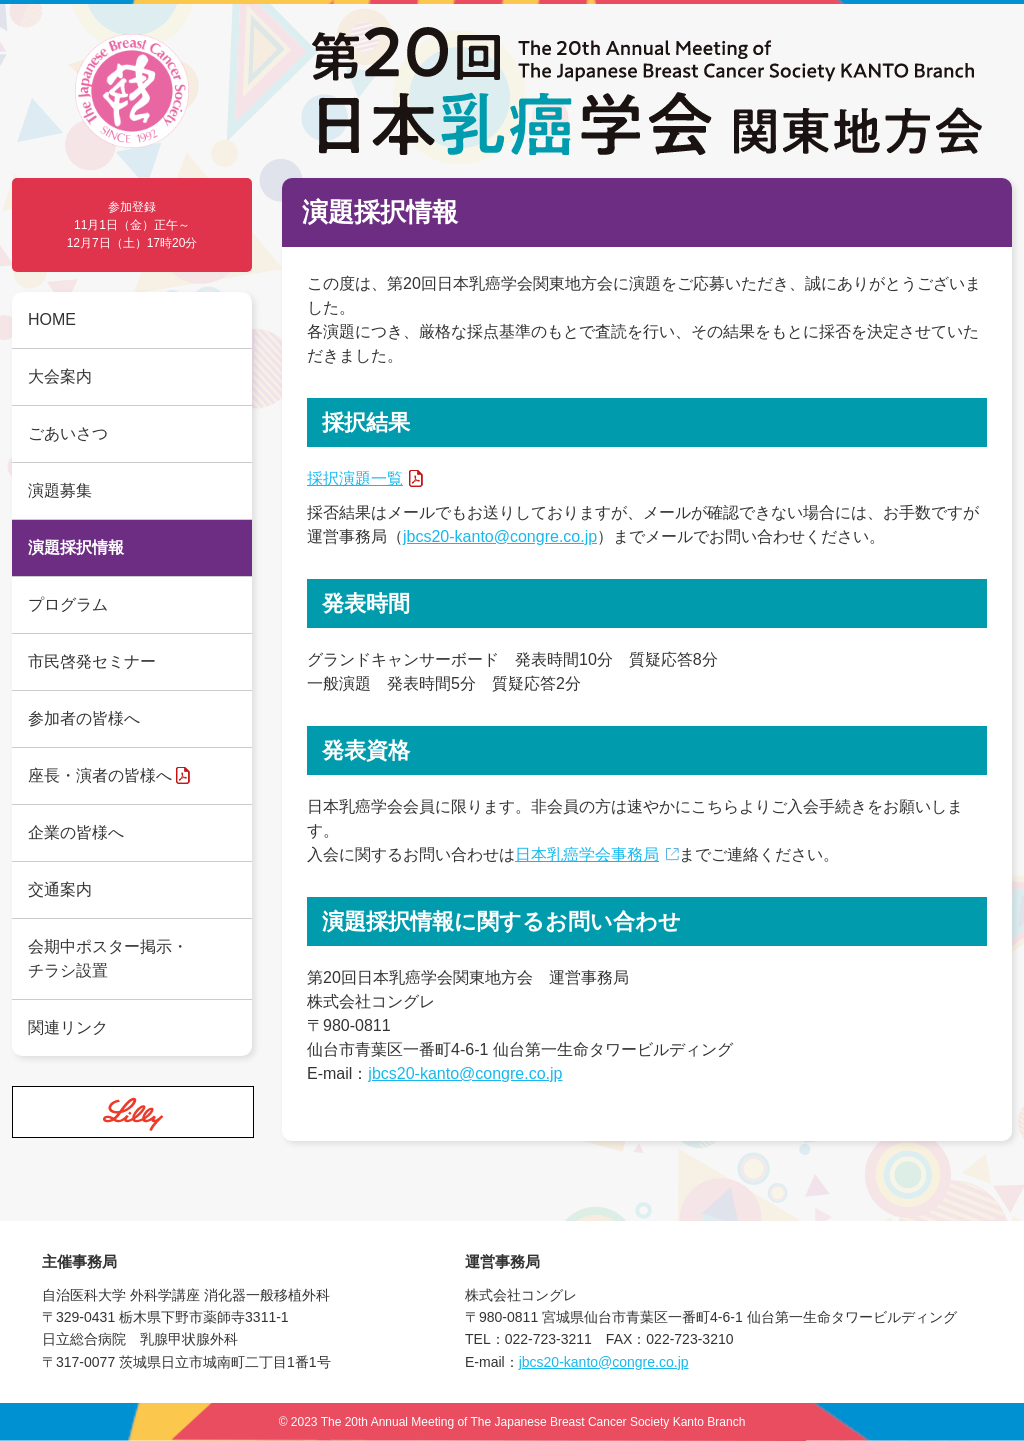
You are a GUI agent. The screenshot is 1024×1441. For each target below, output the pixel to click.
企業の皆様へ (76, 832)
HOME (52, 319)
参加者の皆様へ (84, 718)
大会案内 (60, 376)
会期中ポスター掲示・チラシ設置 (108, 958)
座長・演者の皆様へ (100, 775)
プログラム (68, 604)
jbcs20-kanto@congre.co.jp (500, 536)
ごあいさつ (68, 433)
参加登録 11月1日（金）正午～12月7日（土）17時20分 (132, 225)
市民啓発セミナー (92, 661)
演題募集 (60, 490)
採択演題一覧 (355, 478)
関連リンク (68, 1027)
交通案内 (60, 889)
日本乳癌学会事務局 (587, 854)
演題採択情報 (76, 547)
